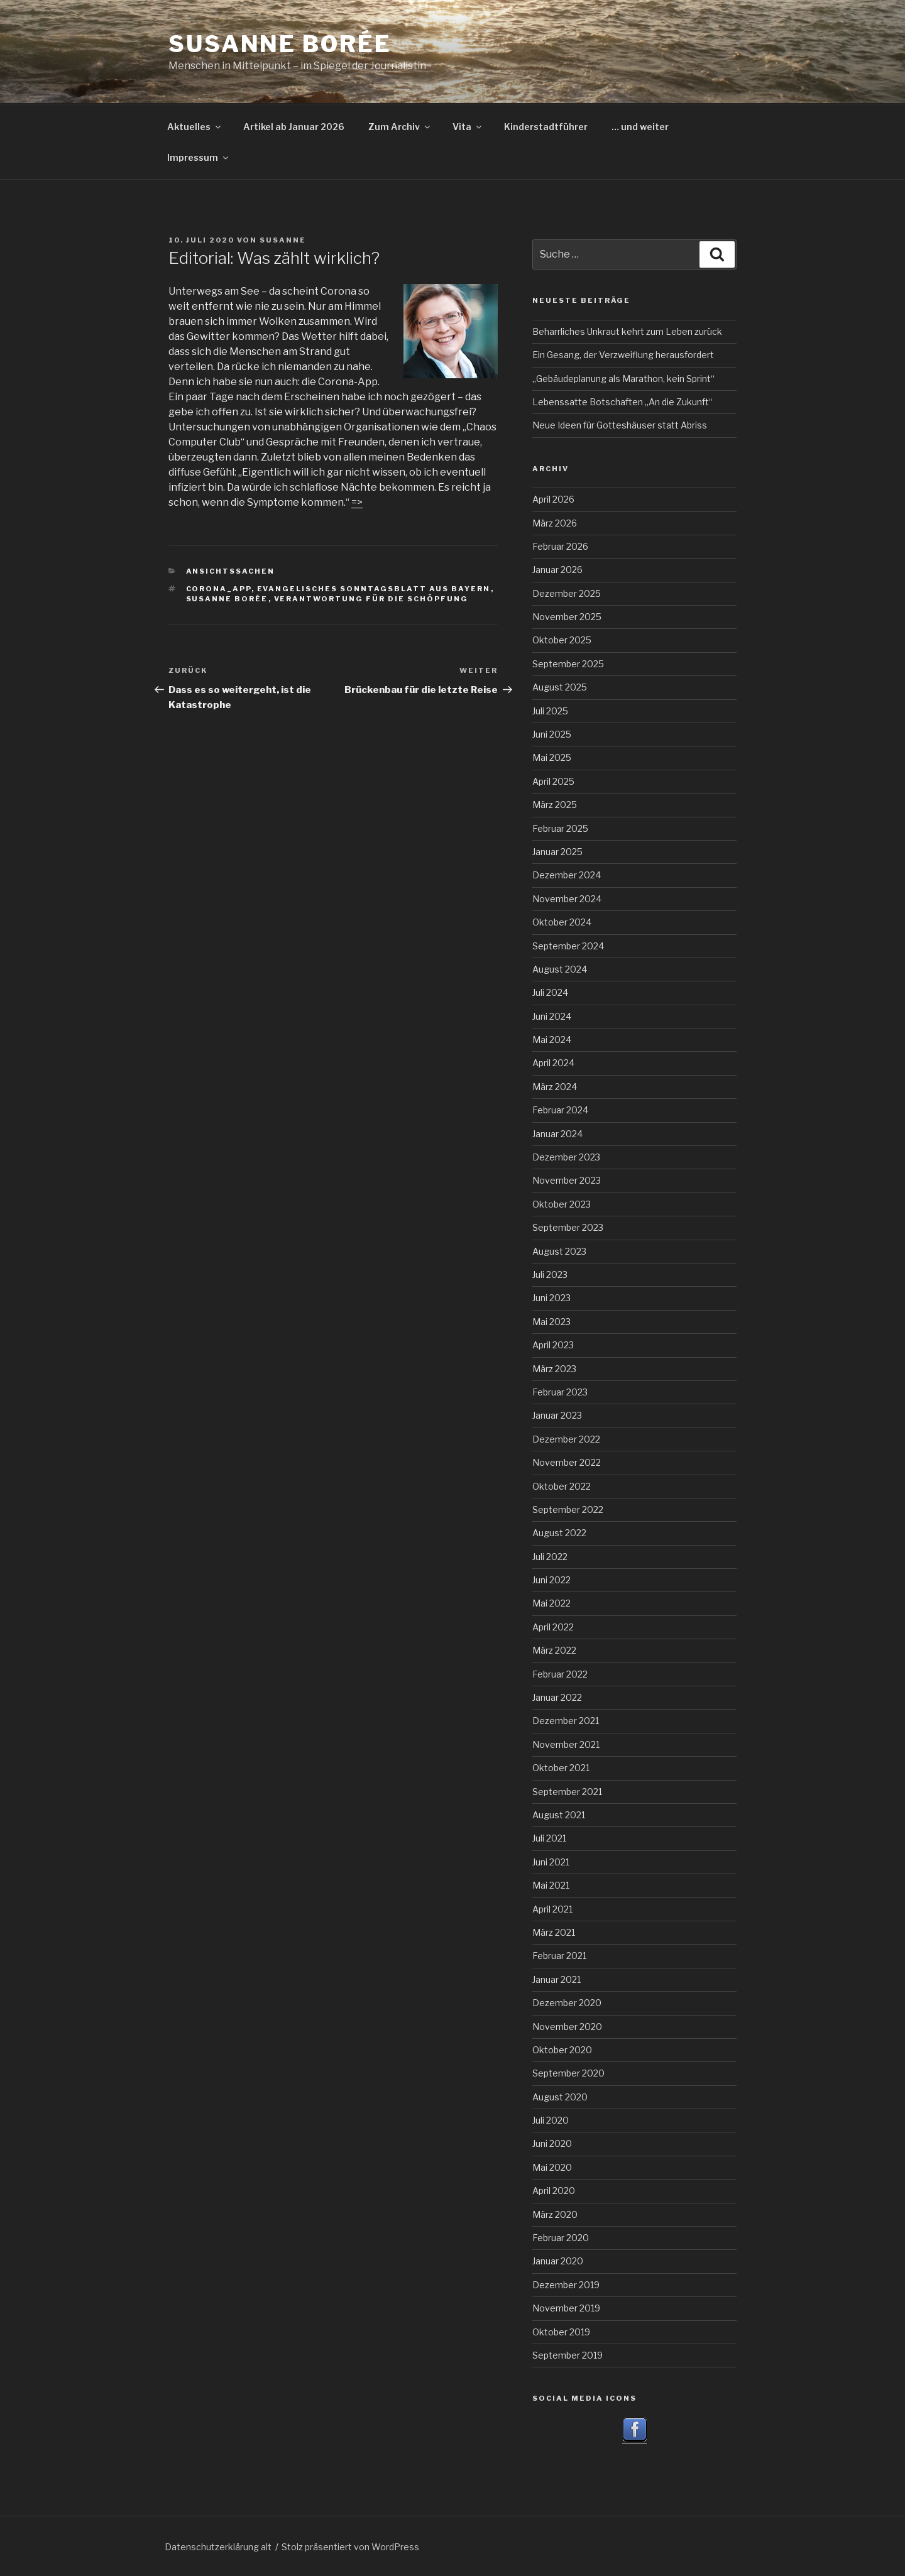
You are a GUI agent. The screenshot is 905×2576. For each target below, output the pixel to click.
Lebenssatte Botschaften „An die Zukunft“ (622, 401)
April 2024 (553, 1062)
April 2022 (553, 1627)
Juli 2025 (550, 711)
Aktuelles (194, 126)
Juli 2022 (550, 1556)
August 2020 (560, 2097)
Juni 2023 (551, 1297)
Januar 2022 (557, 1697)
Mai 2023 (551, 1321)
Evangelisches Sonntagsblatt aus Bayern (374, 588)
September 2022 (567, 1509)
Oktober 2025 (561, 640)
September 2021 (567, 1791)
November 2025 (566, 616)
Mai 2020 (552, 2167)
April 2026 (553, 499)
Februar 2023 (560, 1392)
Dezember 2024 (566, 875)
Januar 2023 (557, 1415)
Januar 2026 (557, 569)
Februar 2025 (560, 828)
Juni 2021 (550, 1862)
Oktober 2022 (561, 1486)
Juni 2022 (551, 1580)
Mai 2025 (551, 757)
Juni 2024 (551, 1016)
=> (357, 502)
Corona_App (218, 588)
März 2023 (554, 1368)
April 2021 (552, 1909)
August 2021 (558, 1814)
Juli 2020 (550, 2120)
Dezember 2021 (565, 1720)
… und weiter (640, 126)
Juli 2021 (549, 1838)
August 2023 (559, 1251)
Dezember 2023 (566, 1157)
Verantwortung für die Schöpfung (371, 598)
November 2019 (566, 2308)
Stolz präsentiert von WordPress (350, 2546)
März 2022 (554, 1650)
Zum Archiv (400, 126)
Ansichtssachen (230, 571)
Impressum (198, 157)
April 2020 (553, 2190)
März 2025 (554, 804)
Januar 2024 (557, 1133)
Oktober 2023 (561, 1204)
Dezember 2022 (566, 1439)
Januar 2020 (557, 2261)
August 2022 (559, 1532)
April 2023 (553, 1345)
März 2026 (554, 523)
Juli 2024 (550, 992)
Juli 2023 (550, 1274)
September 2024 (568, 946)
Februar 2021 (559, 1955)
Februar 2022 (560, 1674)
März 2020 (555, 2214)
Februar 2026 (560, 546)
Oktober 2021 (561, 1767)
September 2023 (567, 1227)
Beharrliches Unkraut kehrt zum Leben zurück (627, 331)
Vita (467, 126)
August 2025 (559, 687)
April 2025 (553, 781)
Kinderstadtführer (546, 126)
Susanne (283, 240)
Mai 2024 (551, 1039)
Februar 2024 (560, 1110)
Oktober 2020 (562, 2049)
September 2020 (568, 2073)
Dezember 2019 (566, 2284)
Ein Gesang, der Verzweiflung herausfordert (623, 354)
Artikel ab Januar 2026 (293, 126)
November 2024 (566, 898)
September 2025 (568, 663)
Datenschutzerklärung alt (218, 2546)
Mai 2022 (551, 1603)
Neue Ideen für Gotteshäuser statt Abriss (619, 425)
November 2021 (566, 1744)
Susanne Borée (279, 44)
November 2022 (566, 1462)
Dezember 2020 (566, 2002)
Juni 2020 (552, 2143)
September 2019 (567, 2355)
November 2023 (566, 1180)
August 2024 (559, 969)
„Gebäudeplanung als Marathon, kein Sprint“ (623, 378)
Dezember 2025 (566, 593)
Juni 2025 (551, 734)
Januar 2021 (556, 1979)
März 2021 (553, 1932)
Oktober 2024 (561, 922)
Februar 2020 (560, 2237)
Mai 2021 (550, 1885)
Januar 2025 (557, 851)
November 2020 (567, 2026)
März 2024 (554, 1086)
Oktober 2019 (561, 2332)
